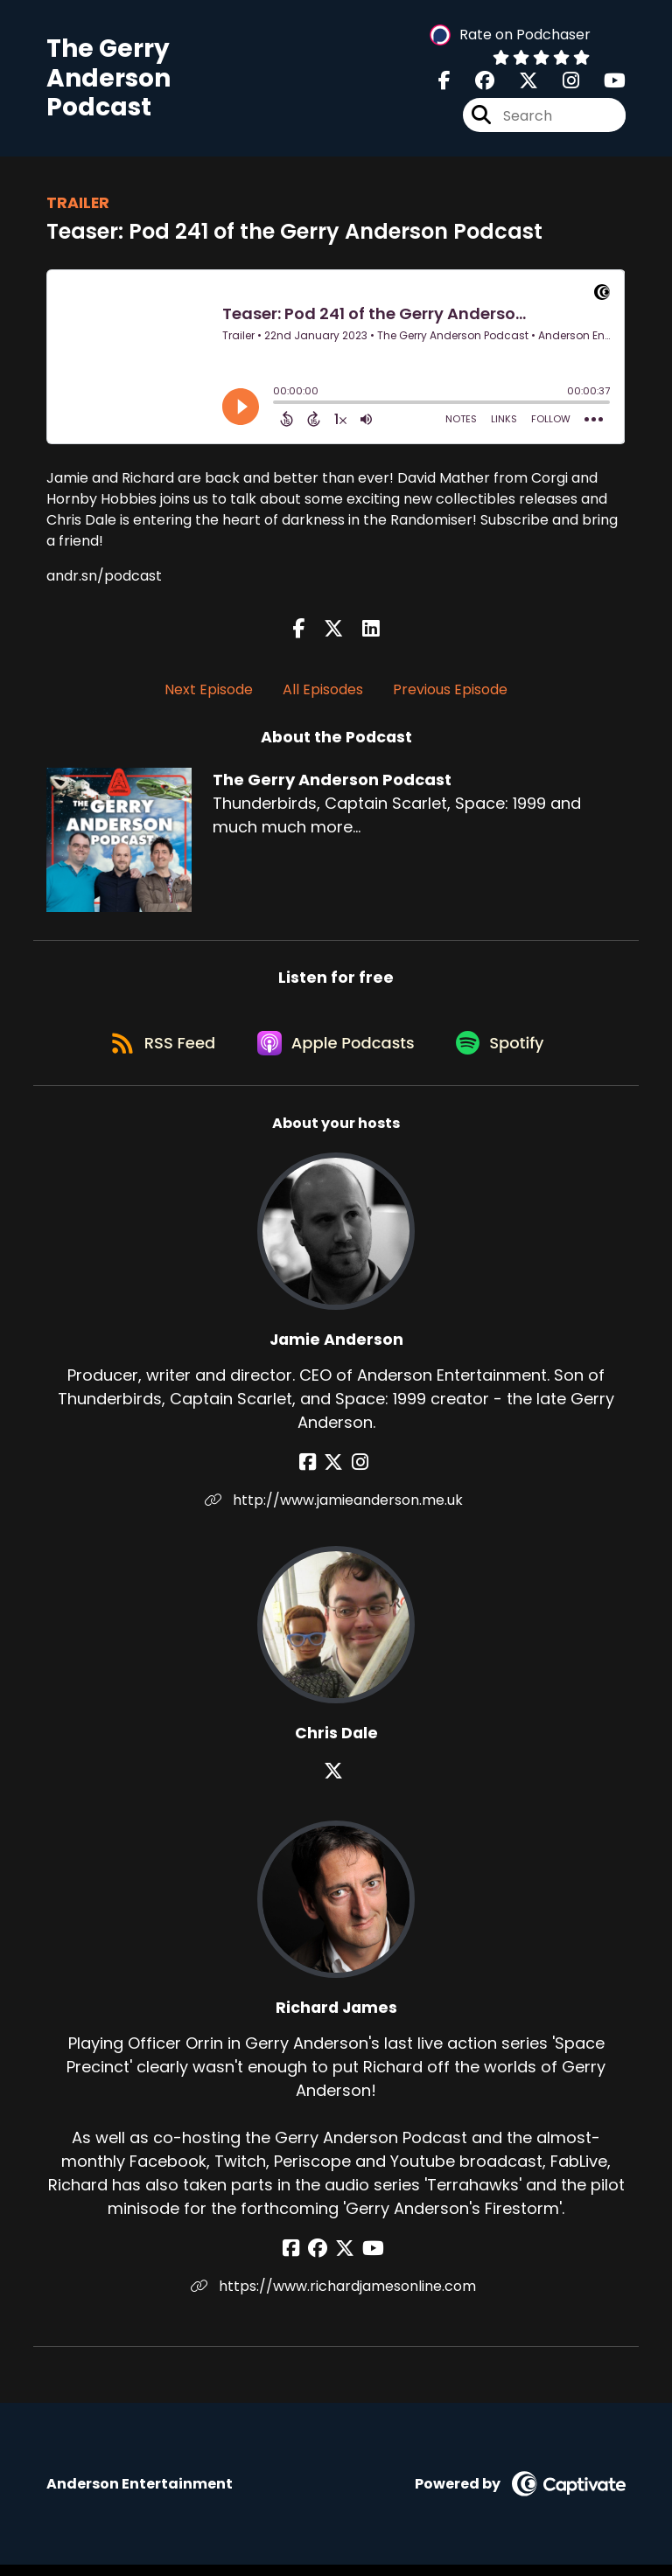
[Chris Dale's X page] (336, 1782)
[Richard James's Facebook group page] (322, 2259)
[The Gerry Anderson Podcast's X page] (518, 83)
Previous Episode (450, 693)
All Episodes (323, 693)
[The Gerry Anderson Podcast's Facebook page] (444, 83)
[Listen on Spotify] (506, 1052)
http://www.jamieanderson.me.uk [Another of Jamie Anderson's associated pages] (336, 1511)
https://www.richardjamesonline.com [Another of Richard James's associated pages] (336, 2297)
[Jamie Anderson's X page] (336, 1473)
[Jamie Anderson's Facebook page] (314, 1473)
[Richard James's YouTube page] (369, 2259)
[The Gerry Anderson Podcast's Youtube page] (604, 83)
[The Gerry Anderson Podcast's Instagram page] (560, 83)
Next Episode (208, 693)
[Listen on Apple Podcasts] (336, 1053)
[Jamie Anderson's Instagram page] (357, 1473)
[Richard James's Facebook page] (300, 2259)
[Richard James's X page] (344, 2259)
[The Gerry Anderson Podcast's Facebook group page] (474, 83)
